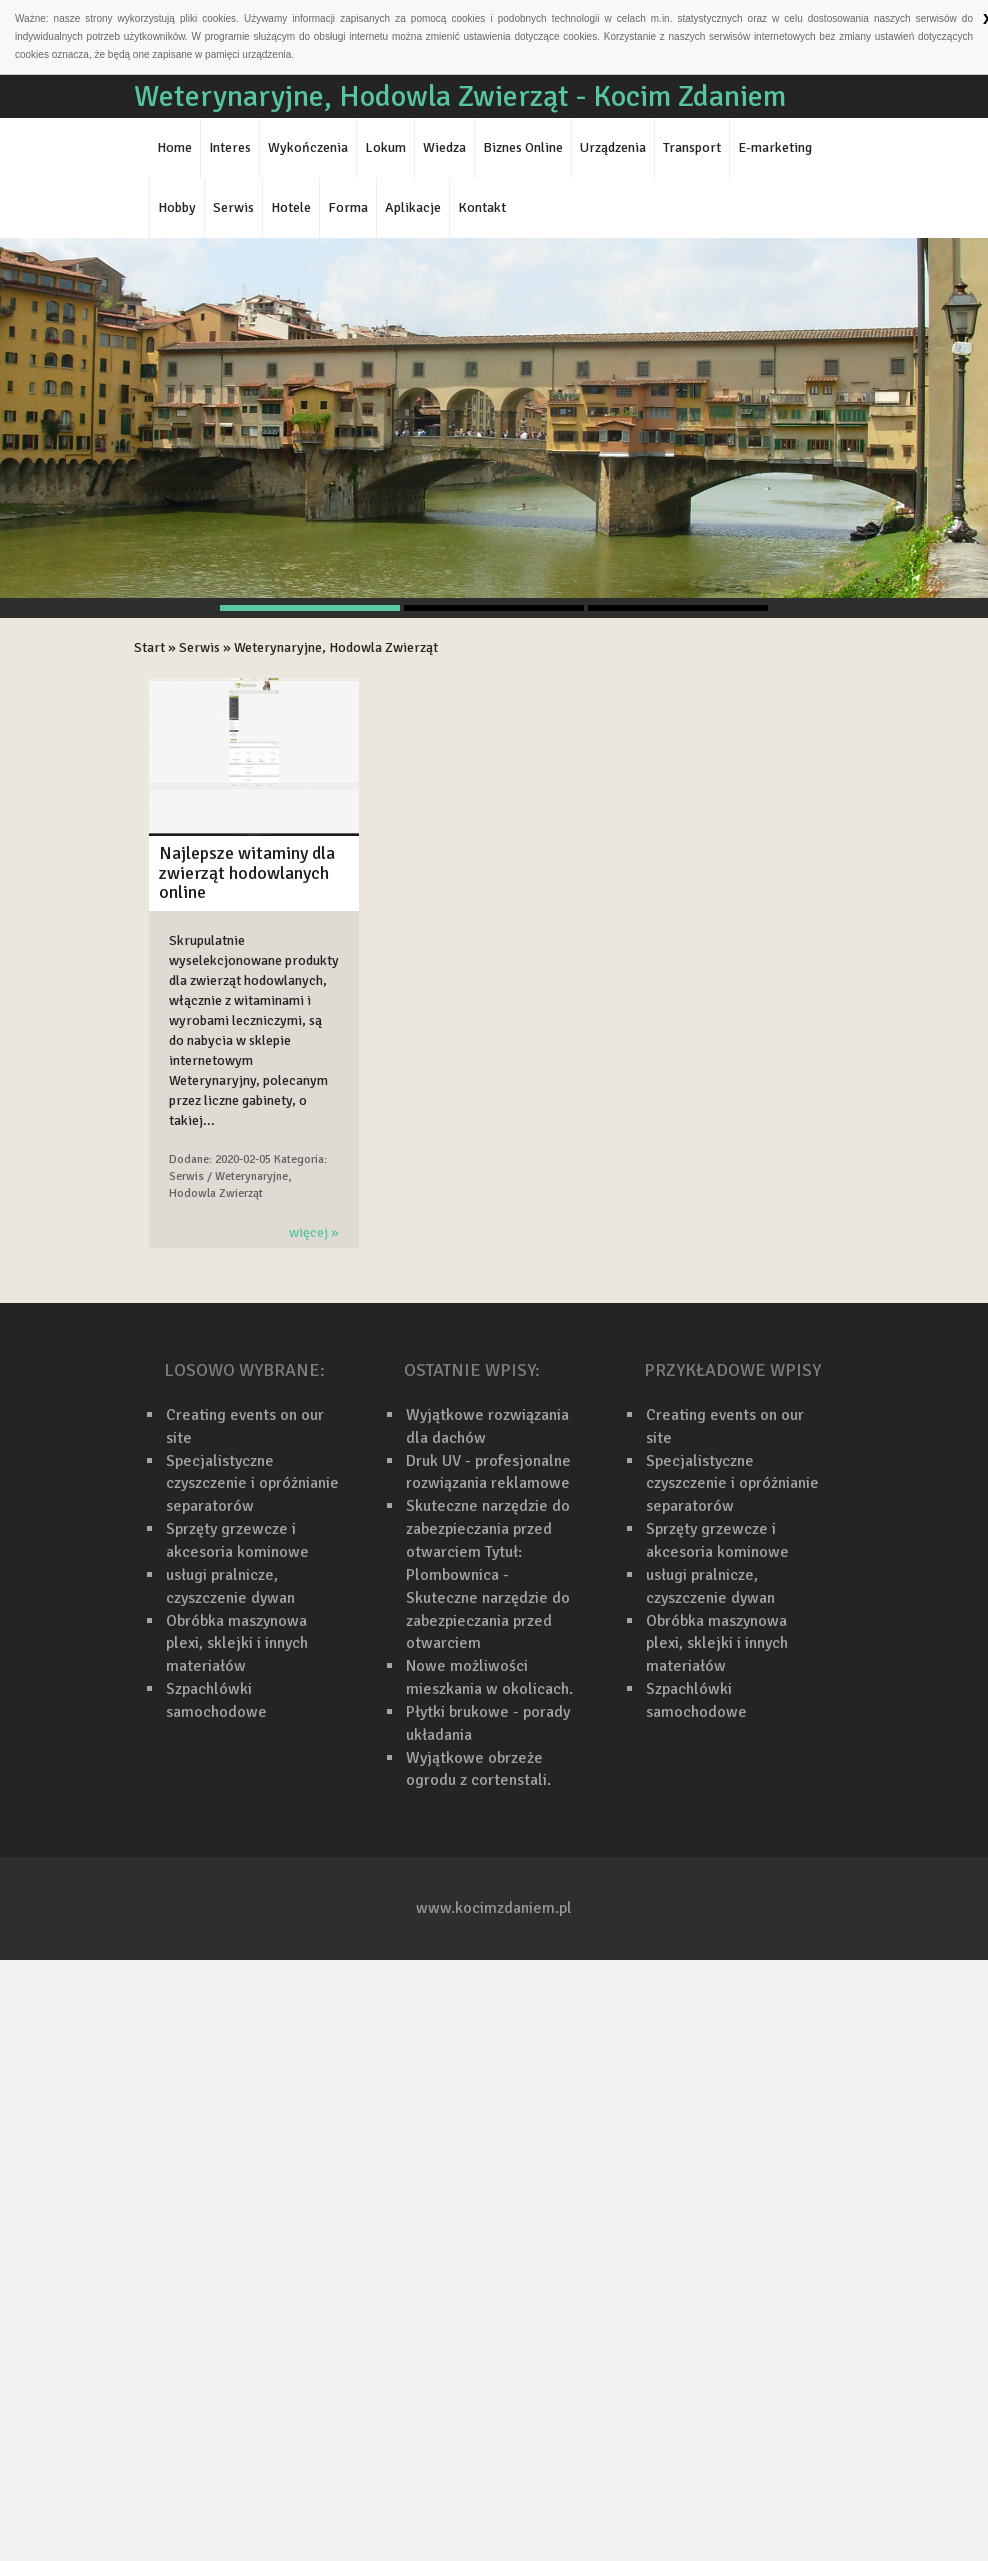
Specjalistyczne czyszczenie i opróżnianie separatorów (252, 1484)
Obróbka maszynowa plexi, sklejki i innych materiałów (237, 1644)
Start (149, 647)
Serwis (199, 647)
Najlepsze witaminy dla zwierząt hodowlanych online (247, 873)
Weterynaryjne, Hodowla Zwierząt (336, 647)
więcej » (314, 1232)
